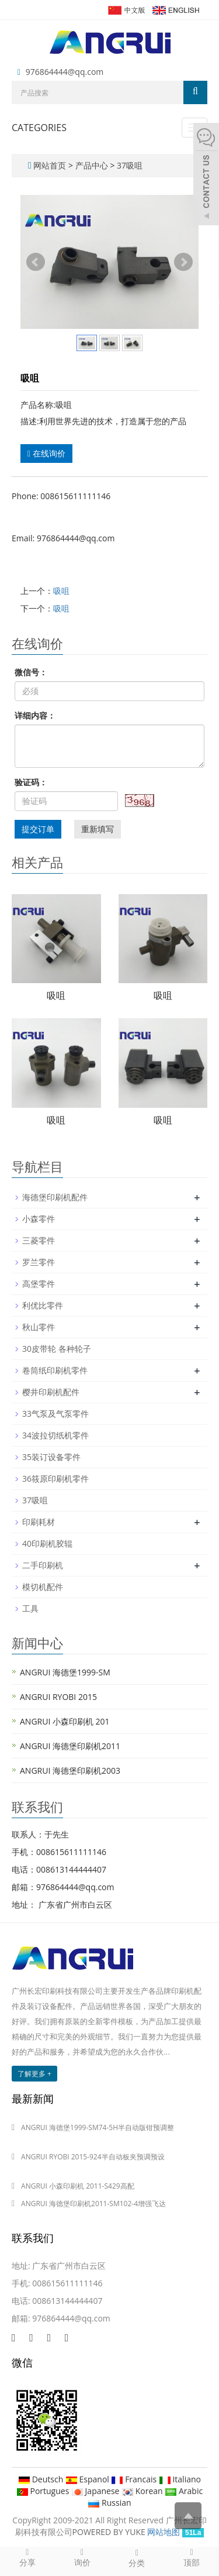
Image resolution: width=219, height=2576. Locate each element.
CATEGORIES (39, 127)
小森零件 (38, 1218)
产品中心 (92, 165)
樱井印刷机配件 (50, 1391)
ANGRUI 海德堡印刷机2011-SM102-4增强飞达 (93, 2204)
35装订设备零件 (51, 1456)
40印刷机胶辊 (47, 1543)
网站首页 (49, 165)
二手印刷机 (42, 1565)
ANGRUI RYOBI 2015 (58, 1696)
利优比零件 (42, 1305)
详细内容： (35, 715)
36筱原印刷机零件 (55, 1478)
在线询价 (46, 453)
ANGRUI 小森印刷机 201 (65, 1721)
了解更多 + (34, 2074)
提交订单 (38, 828)
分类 (137, 2557)
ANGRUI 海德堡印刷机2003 (70, 1770)
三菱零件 (38, 1240)
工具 (30, 1608)
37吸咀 (128, 165)
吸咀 (61, 590)
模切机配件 (42, 1586)
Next (183, 262)
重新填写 (97, 828)
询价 (82, 2557)
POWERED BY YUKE (110, 2531)
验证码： (31, 782)
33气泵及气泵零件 (55, 1413)
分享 (27, 2557)
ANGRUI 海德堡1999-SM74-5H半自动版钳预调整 (97, 2127)
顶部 (191, 2557)
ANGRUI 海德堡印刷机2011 (70, 1745)
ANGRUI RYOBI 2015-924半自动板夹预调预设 (93, 2157)
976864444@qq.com (65, 71)
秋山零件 (38, 1326)
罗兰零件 (38, 1262)
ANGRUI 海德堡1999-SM (65, 1672)
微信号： (31, 672)
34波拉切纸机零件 (55, 1435)
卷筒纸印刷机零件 (55, 1370)
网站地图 (163, 2531)
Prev (35, 262)
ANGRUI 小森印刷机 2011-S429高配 (77, 2186)
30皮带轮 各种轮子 (56, 1348)
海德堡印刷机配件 (55, 1197)
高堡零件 (38, 1283)
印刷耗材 (38, 1521)
